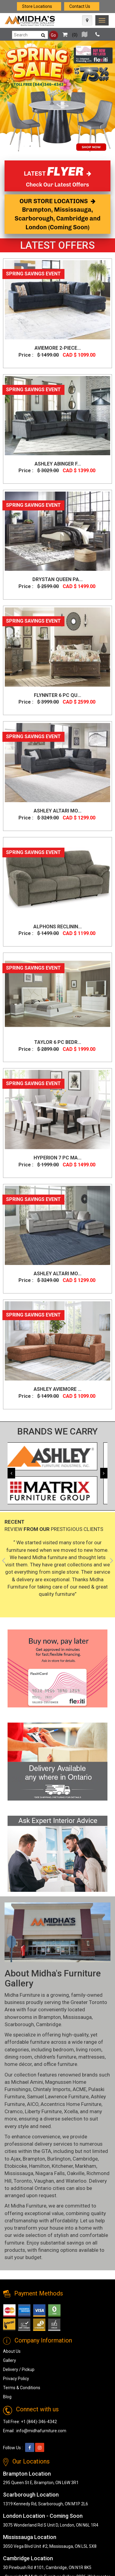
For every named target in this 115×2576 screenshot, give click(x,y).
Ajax (16, 2159)
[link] (102, 20)
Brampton (49, 2017)
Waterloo (76, 2181)
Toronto (23, 2181)
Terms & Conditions (21, 2387)
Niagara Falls (50, 2173)
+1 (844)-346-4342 (39, 2421)
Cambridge (48, 2024)
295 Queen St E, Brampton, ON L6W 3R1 (41, 2482)
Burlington (59, 2159)
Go (53, 35)
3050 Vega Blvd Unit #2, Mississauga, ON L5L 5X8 (50, 2546)
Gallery (9, 2360)
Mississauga (77, 2017)
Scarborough (19, 2024)
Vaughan (44, 2181)
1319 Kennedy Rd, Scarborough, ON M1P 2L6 (45, 2503)
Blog (7, 2396)
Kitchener (62, 2166)
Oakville (75, 2173)
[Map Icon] (87, 20)
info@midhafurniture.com (41, 2430)
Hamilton (39, 2166)
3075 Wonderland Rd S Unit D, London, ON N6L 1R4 (50, 2525)
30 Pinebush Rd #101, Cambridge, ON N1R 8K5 (47, 2567)
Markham (85, 2166)
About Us (12, 2351)
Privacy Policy (16, 2378)
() (68, 34)
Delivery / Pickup (18, 2369)
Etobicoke (16, 2166)
